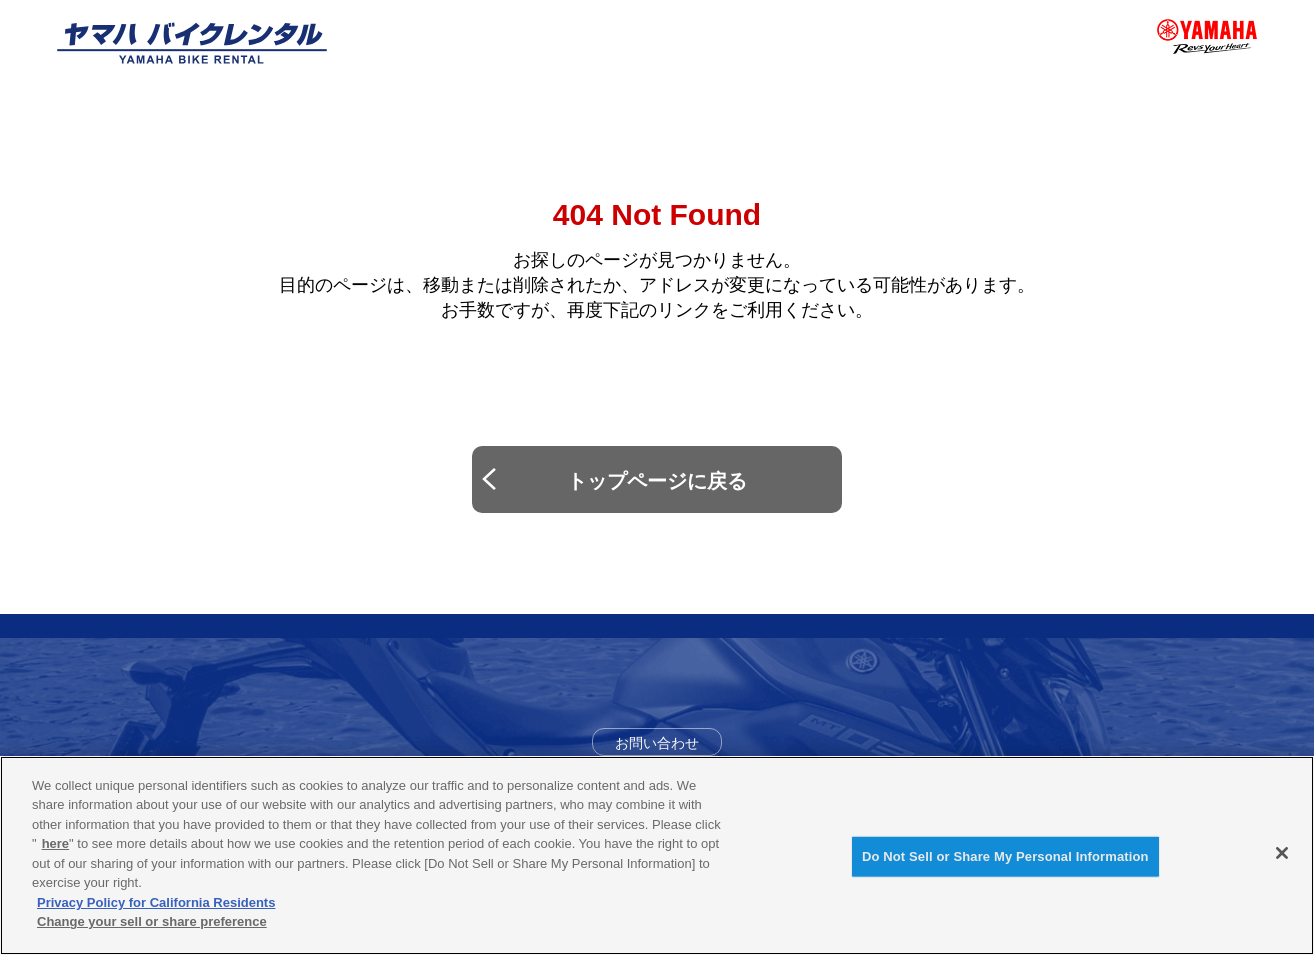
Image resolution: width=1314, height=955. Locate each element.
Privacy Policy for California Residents (156, 902)
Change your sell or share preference (152, 921)
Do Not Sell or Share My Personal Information (1005, 856)
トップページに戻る (657, 481)
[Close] (1282, 853)
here (55, 843)
